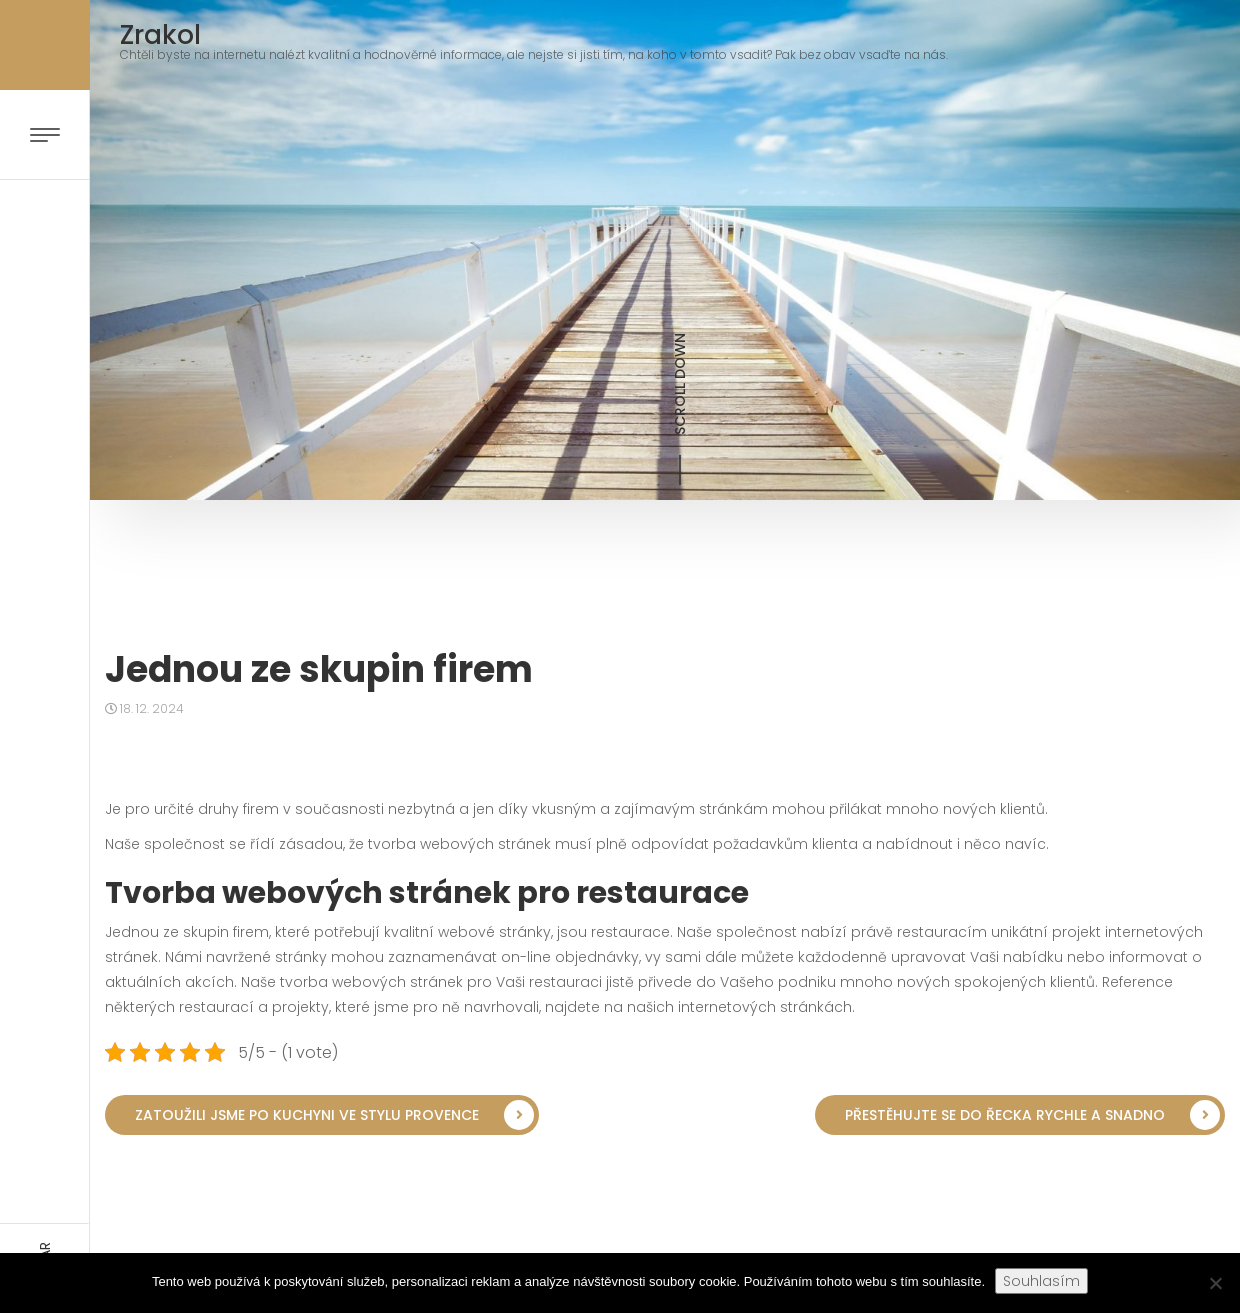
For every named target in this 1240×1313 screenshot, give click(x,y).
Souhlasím (1041, 1281)
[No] (1215, 1283)
